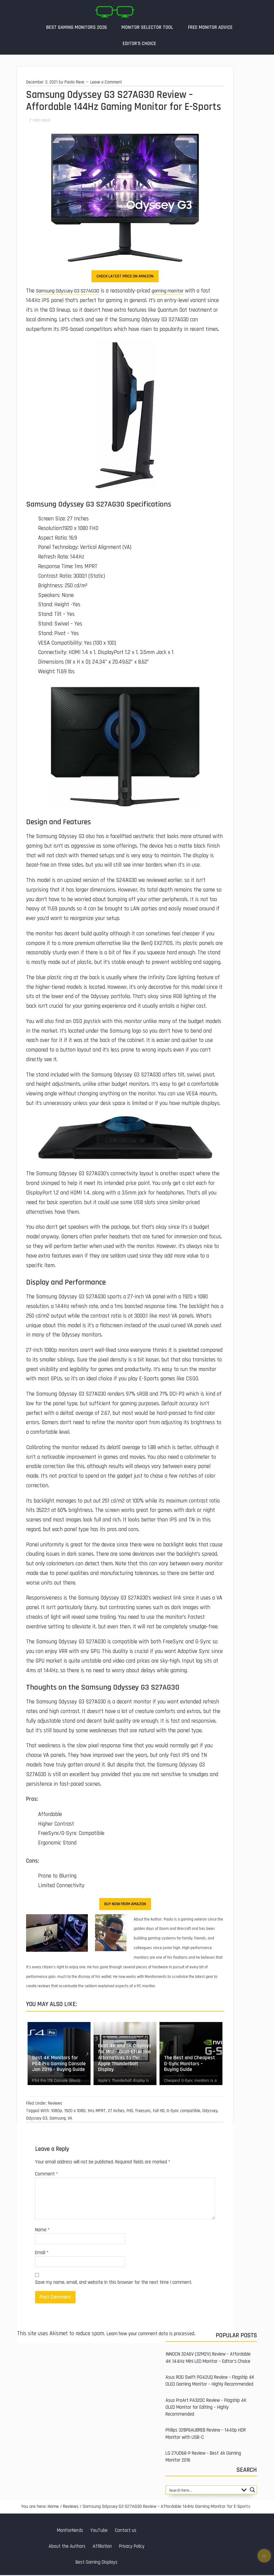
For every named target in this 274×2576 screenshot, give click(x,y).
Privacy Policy (131, 2547)
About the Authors (67, 2547)
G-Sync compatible (183, 2111)
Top (264, 2555)
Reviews (55, 2104)
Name (42, 2231)
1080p (56, 2111)
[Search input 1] (203, 2490)
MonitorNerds (70, 2531)
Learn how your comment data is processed (155, 2334)
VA (70, 2119)
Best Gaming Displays (97, 2563)
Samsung (57, 2119)
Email (42, 2254)
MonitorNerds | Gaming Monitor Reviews (114, 11)
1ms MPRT (97, 2111)
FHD (130, 2111)
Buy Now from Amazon (125, 1905)
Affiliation (102, 2547)
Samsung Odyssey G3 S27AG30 (71, 291)
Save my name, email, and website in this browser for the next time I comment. (113, 2283)
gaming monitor (176, 291)
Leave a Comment (106, 83)
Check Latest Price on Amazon (125, 277)
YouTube (99, 2531)
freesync (143, 2111)
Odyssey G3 (36, 2119)
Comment (46, 2175)
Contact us (125, 2531)
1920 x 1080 (74, 2111)
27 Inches (116, 2111)
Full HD (159, 2111)
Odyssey (210, 2111)
